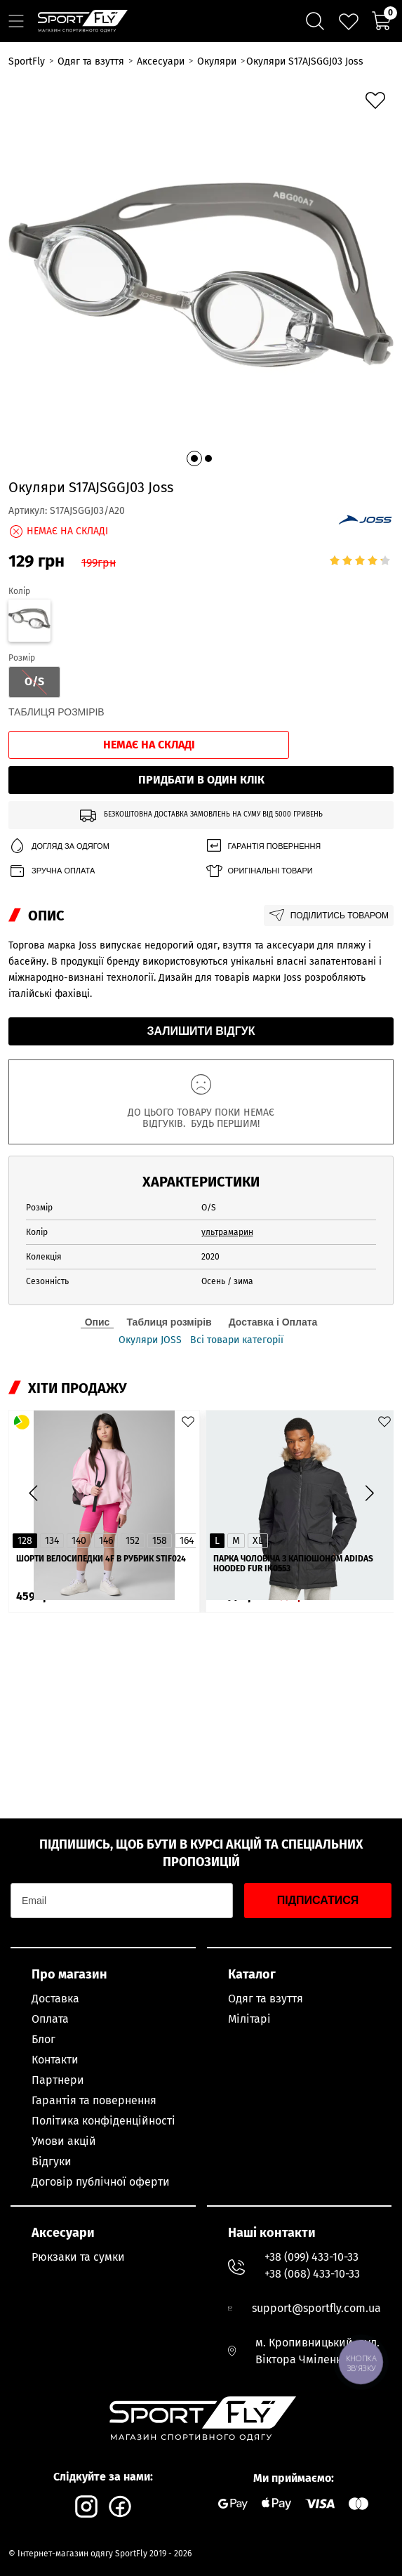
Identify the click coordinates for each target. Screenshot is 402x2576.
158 (159, 1541)
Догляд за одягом (58, 846)
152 (133, 1541)
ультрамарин (227, 1232)
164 (187, 1541)
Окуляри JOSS (150, 1340)
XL (258, 1541)
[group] (201, 275)
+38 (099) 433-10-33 (311, 2257)
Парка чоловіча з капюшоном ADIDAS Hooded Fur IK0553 (293, 1563)
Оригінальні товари (259, 871)
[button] (194, 458)
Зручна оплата (51, 871)
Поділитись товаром (329, 915)
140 (79, 1541)
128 (25, 1541)
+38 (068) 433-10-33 (312, 2273)
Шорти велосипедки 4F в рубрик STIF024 (101, 1559)
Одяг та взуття (265, 1998)
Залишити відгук (201, 1031)
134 (52, 1541)
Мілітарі (249, 2019)
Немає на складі (149, 744)
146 (106, 1541)
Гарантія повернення (263, 846)
